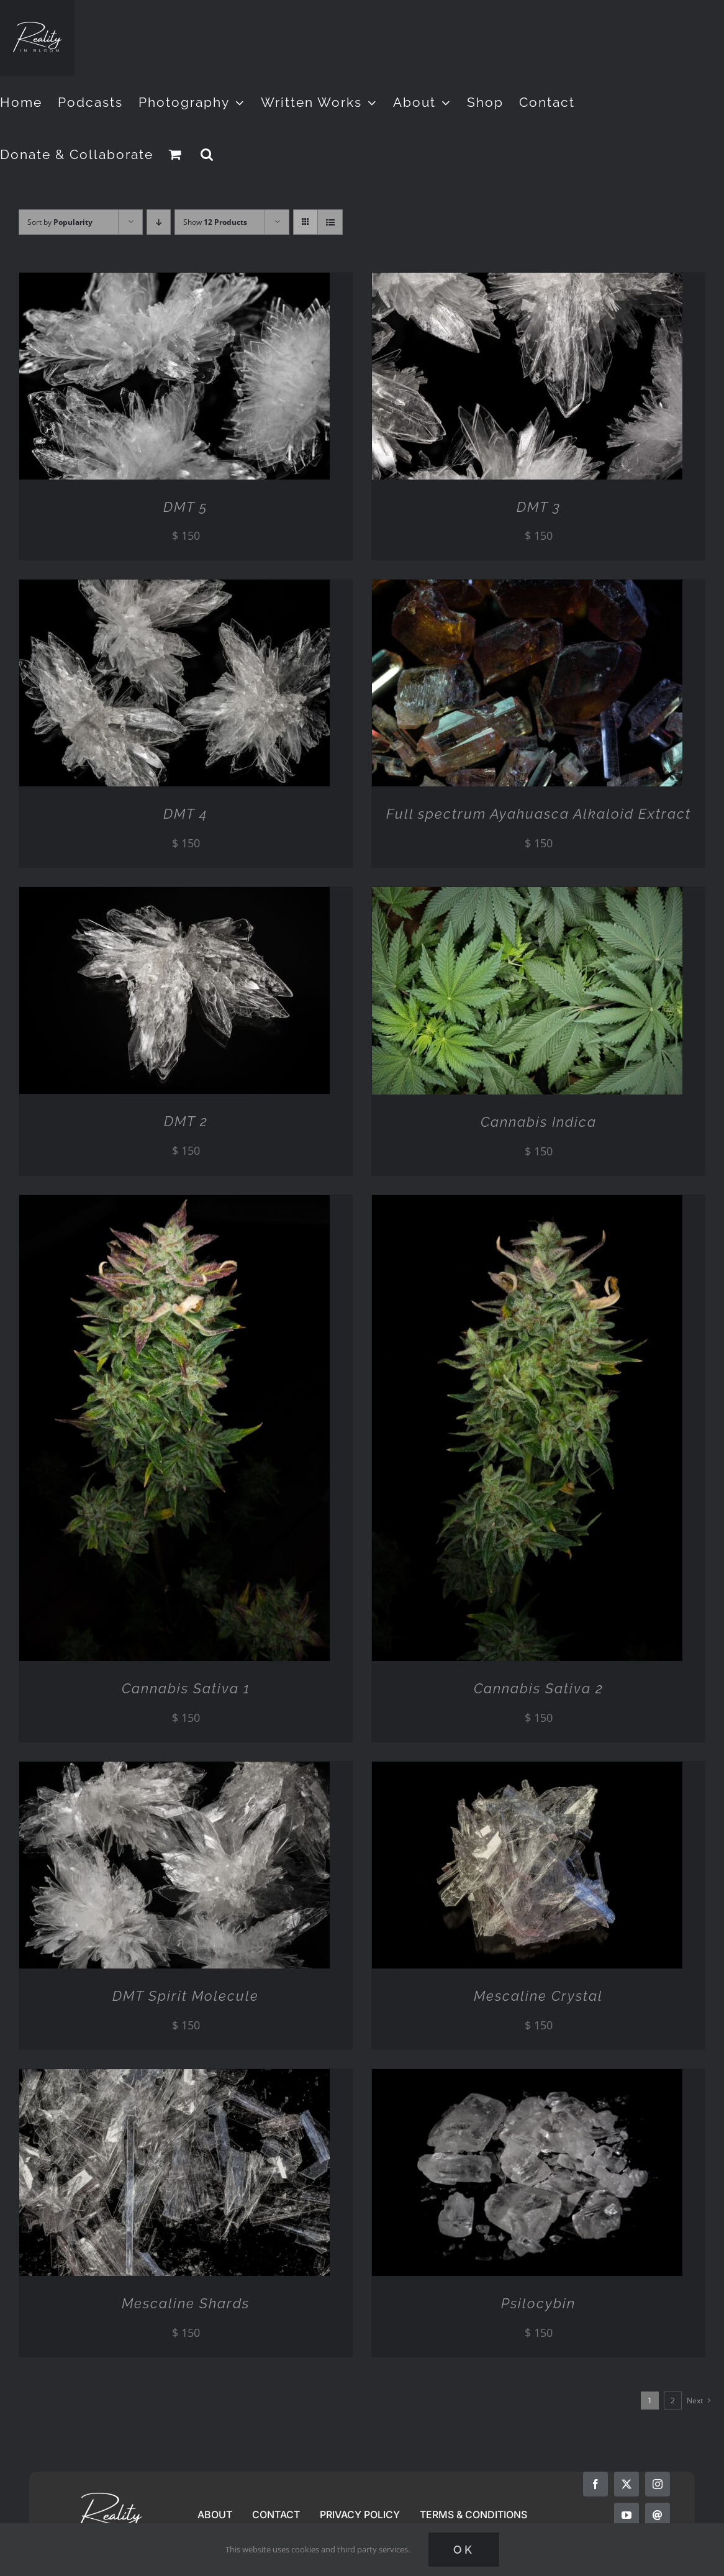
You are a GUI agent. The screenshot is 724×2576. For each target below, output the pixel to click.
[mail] (657, 2515)
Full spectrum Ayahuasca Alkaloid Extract (538, 814)
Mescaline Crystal (538, 1996)
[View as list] (330, 222)
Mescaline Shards (186, 2303)
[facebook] (595, 2484)
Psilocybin (538, 2303)
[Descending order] (159, 222)
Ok (463, 2549)
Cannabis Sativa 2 (539, 1688)
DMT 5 (185, 507)
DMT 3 (539, 507)
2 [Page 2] (673, 2400)
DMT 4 (185, 814)
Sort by (60, 222)
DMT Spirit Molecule (185, 1996)
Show (215, 222)
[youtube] (626, 2515)
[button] (207, 154)
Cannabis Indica (539, 1122)
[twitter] (626, 2484)
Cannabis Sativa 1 (186, 1688)
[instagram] (657, 2484)
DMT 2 (186, 1121)
